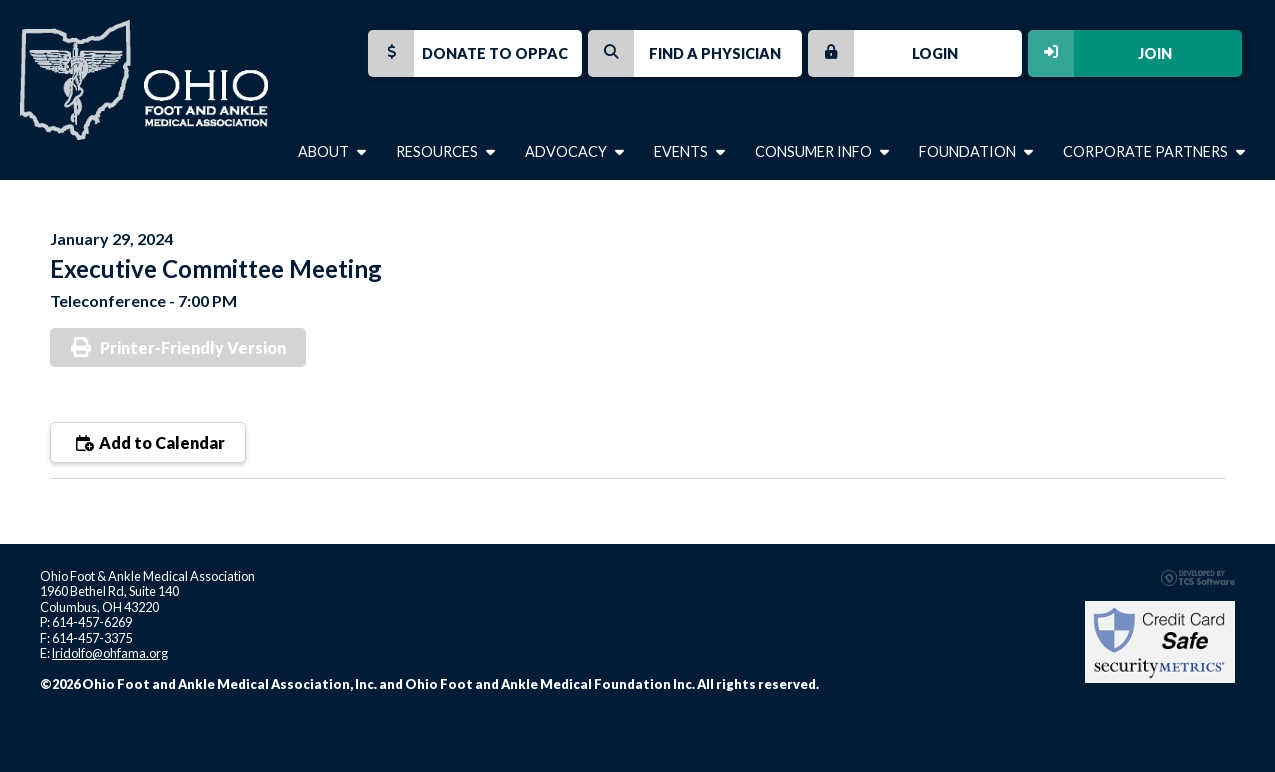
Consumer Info (822, 151)
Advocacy (574, 151)
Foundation (976, 151)
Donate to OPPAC (468, 53)
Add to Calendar (148, 442)
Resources (445, 151)
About (332, 151)
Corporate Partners (1154, 151)
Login (883, 53)
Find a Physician (684, 53)
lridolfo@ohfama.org (110, 653)
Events (689, 151)
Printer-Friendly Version (193, 347)
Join (1100, 53)
